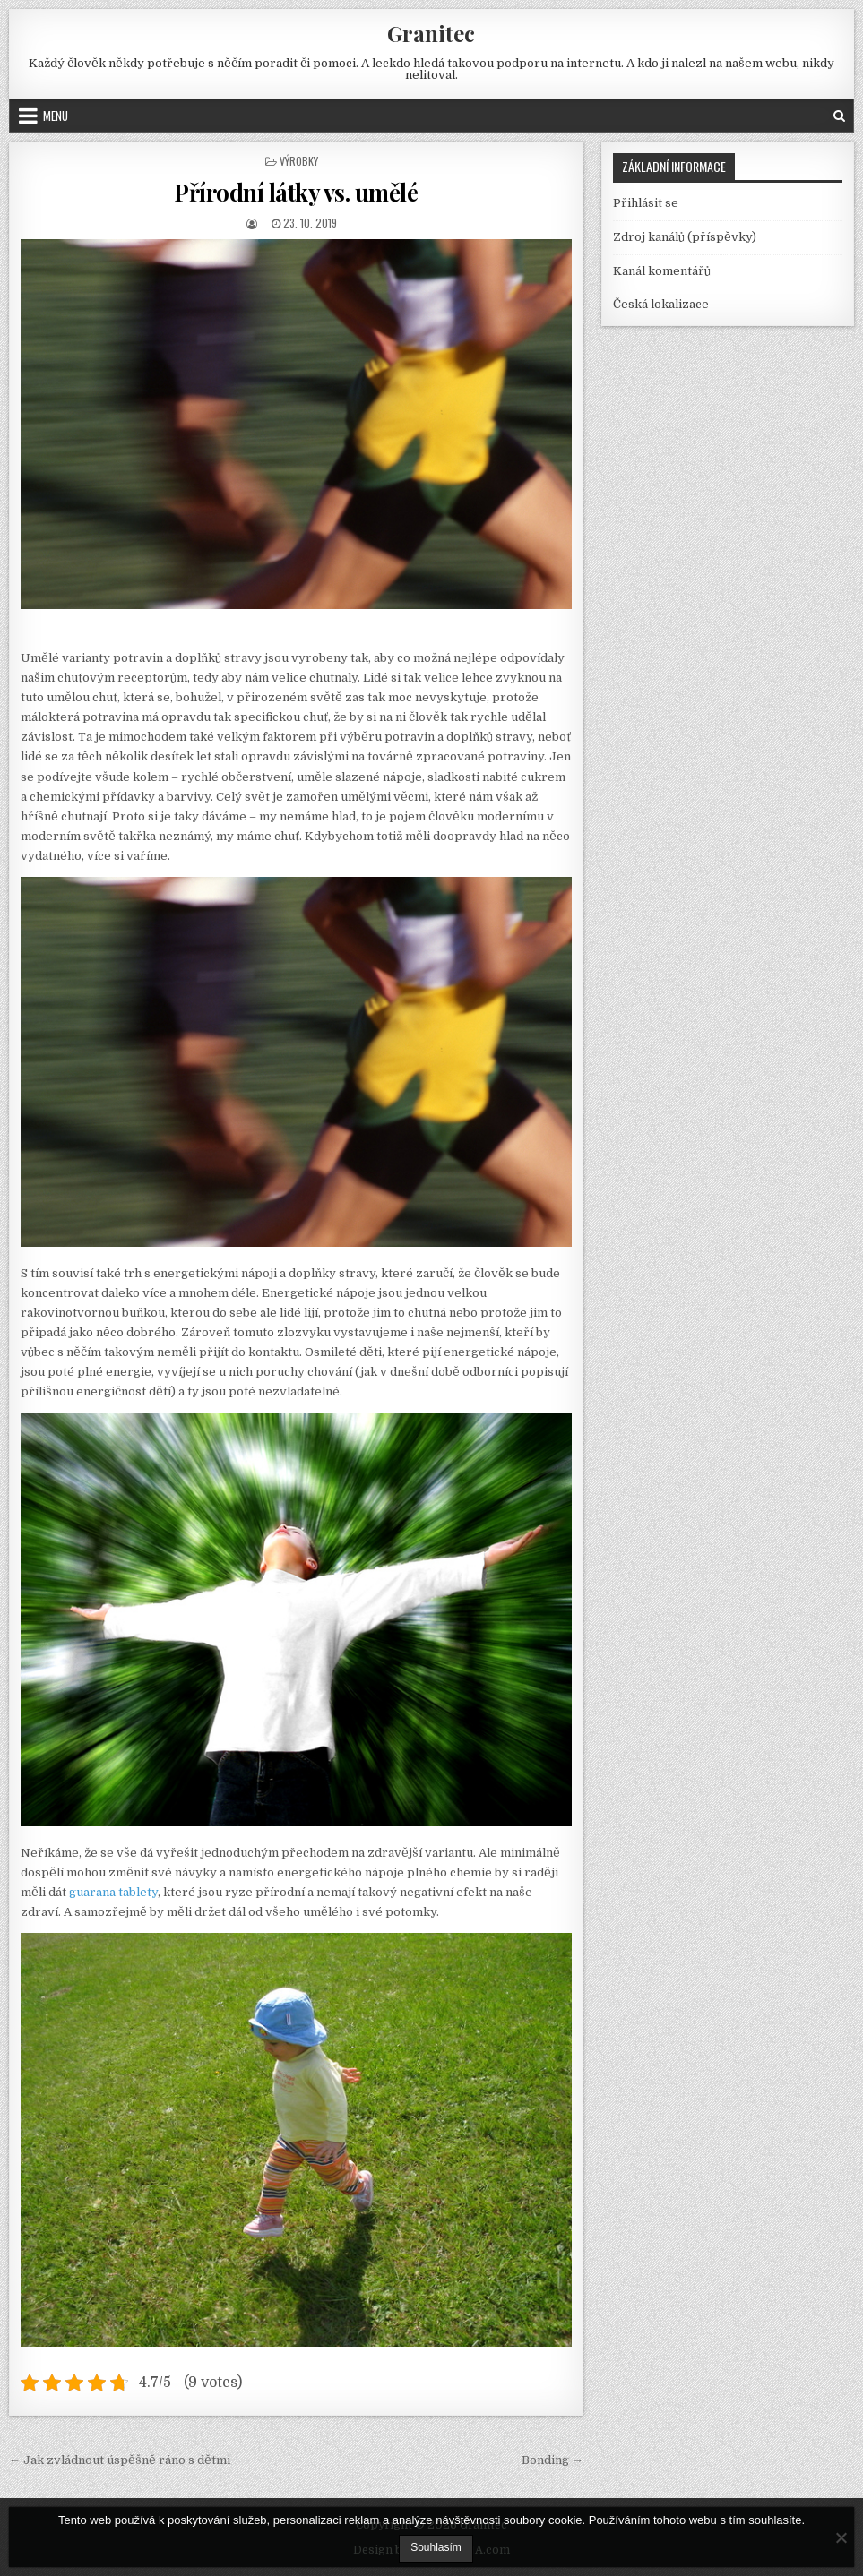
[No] (841, 2537)
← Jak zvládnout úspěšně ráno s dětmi (119, 2460)
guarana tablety (113, 1892)
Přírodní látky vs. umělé (296, 192)
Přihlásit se (645, 203)
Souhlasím (436, 2547)
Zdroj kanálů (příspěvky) (684, 237)
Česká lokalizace (661, 304)
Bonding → (552, 2460)
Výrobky (299, 160)
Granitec (431, 33)
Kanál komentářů (662, 271)
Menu (55, 116)
